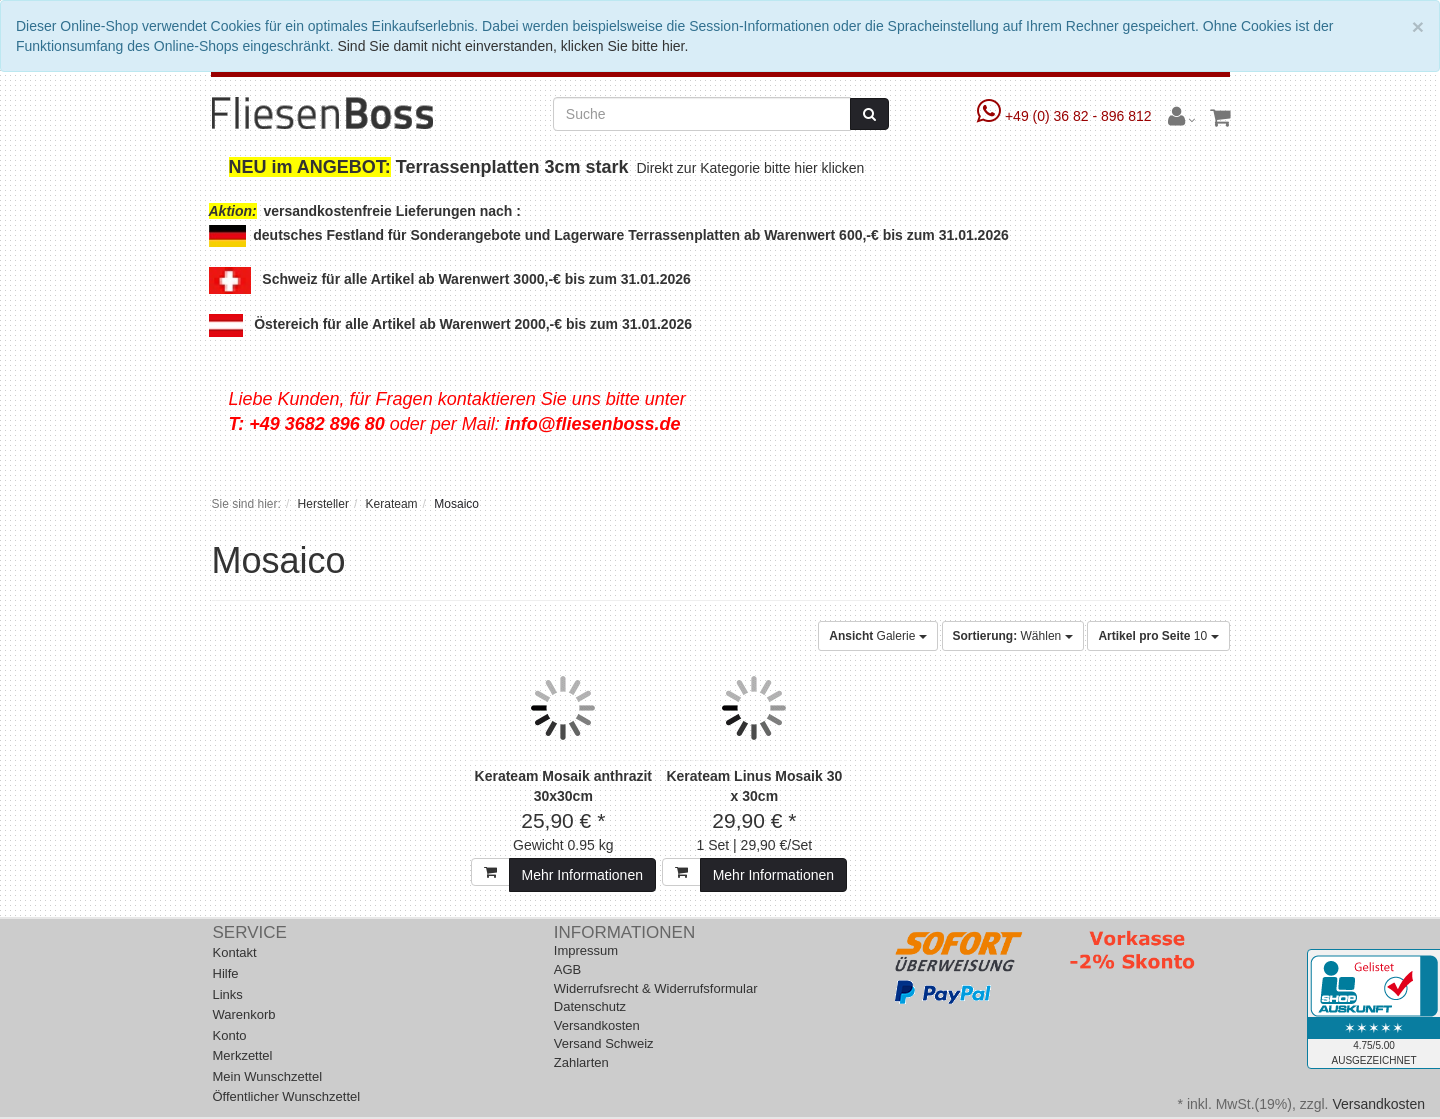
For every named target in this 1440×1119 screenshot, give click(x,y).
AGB (567, 969)
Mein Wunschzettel (268, 1076)
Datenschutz (590, 1006)
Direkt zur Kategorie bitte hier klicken (753, 168)
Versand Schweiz (604, 1043)
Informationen (624, 932)
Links (228, 994)
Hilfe (226, 973)
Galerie (877, 636)
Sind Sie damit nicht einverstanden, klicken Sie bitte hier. (512, 46)
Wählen (1013, 636)
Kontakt (235, 952)
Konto (230, 1035)
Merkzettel (243, 1055)
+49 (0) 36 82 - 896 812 (1066, 116)
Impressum (586, 950)
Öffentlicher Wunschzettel (287, 1096)
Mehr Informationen (582, 875)
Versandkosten (597, 1025)
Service (250, 932)
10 (1158, 636)
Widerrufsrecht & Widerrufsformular (656, 988)
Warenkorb (244, 1014)
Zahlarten (581, 1062)
